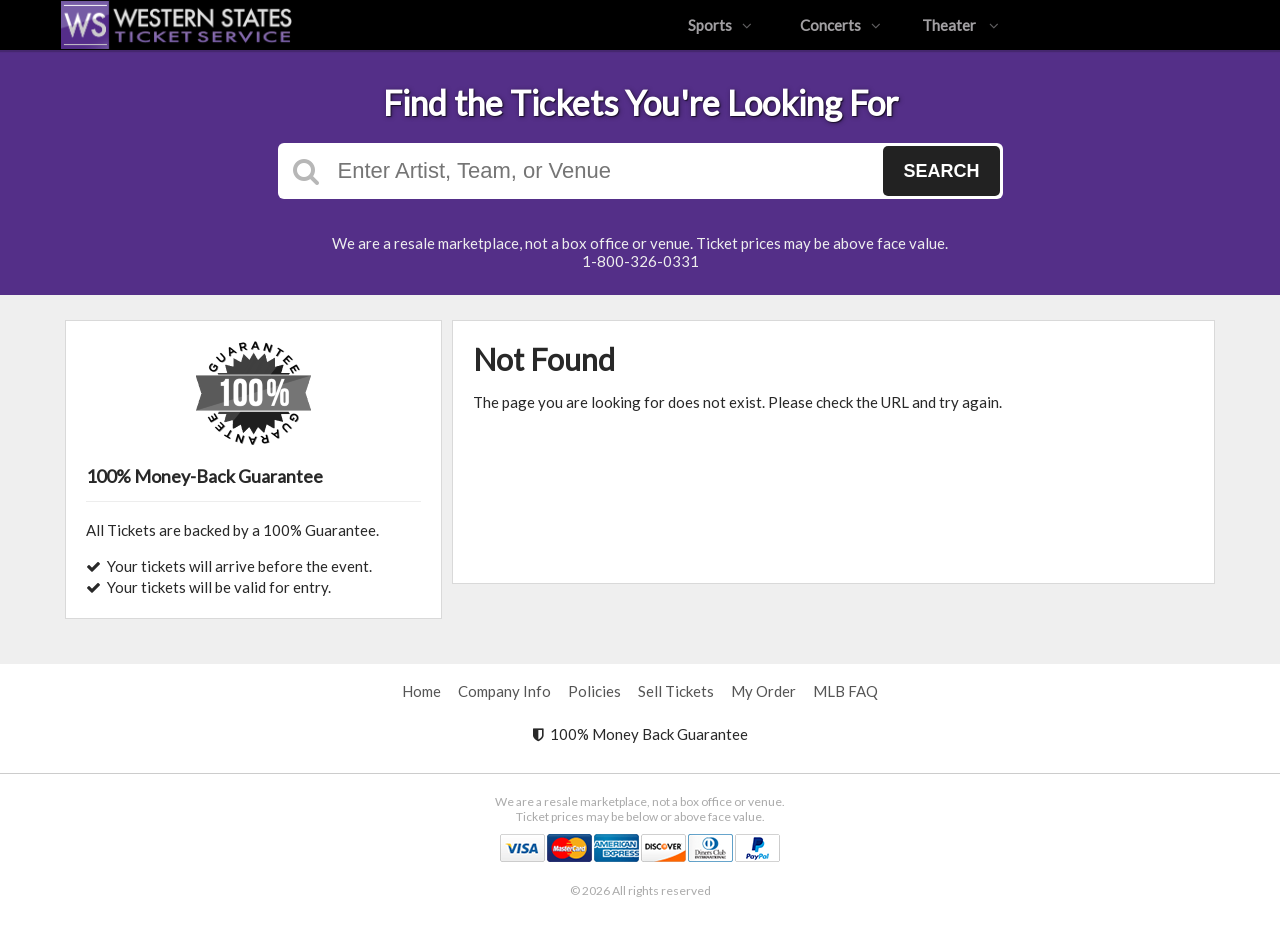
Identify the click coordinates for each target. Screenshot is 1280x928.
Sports (720, 25)
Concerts (840, 25)
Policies (594, 691)
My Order (763, 691)
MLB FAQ (845, 691)
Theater (960, 25)
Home (421, 691)
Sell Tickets (676, 691)
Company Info (504, 691)
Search (941, 171)
